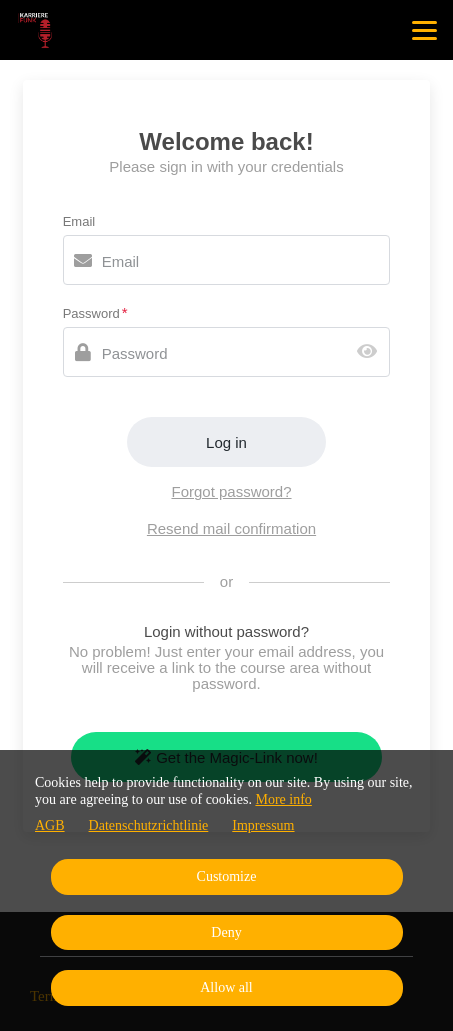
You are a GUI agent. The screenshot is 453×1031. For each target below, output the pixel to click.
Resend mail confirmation (231, 528)
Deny (226, 932)
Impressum (263, 825)
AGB (50, 825)
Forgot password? (231, 491)
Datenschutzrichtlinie (149, 825)
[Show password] (371, 352)
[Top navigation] (424, 30)
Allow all (226, 987)
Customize (227, 876)
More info (283, 799)
